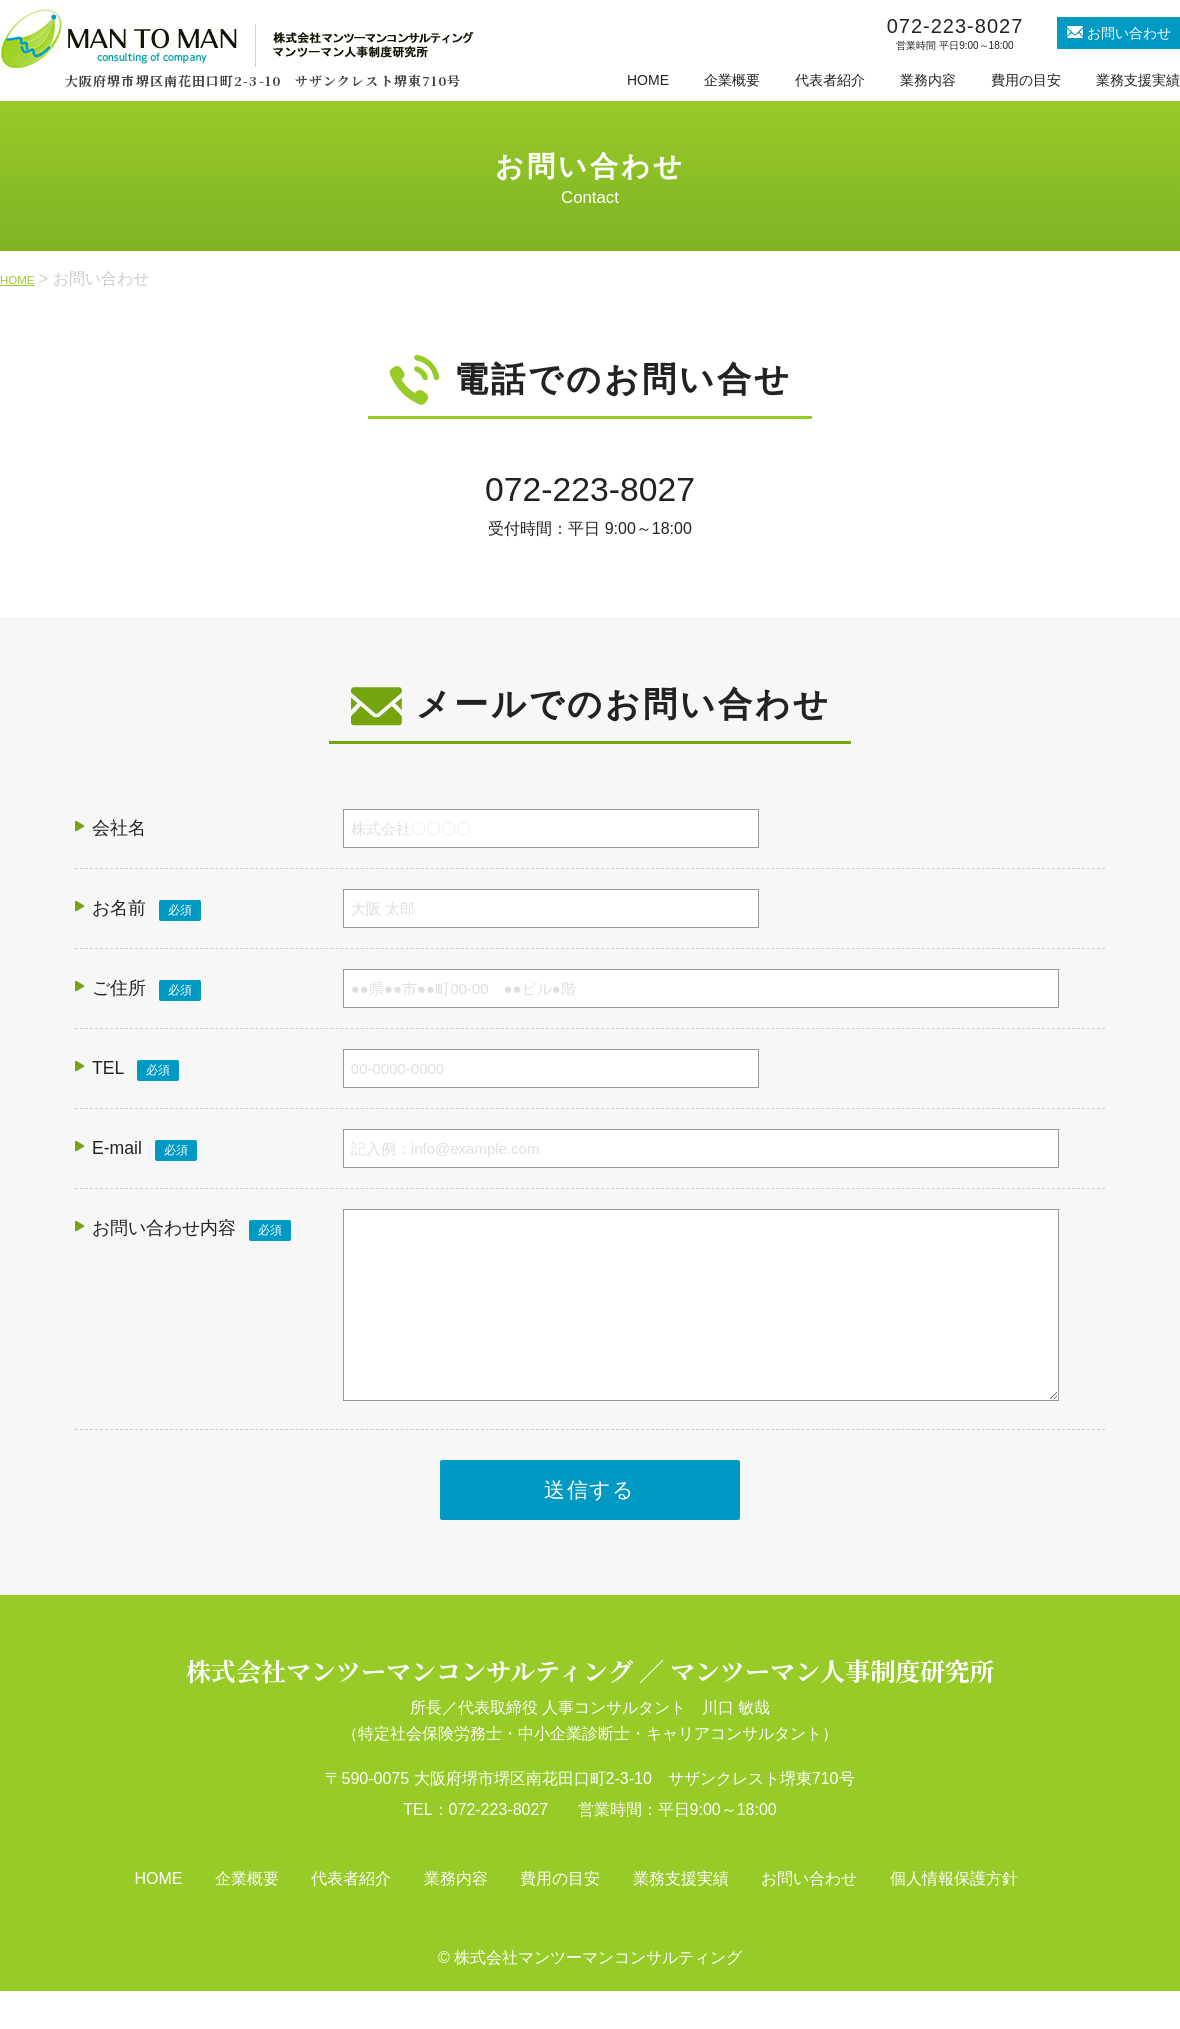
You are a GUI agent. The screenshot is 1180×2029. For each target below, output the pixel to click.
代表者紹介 (830, 80)
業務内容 (928, 80)
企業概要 (732, 80)
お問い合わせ (809, 1917)
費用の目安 (1026, 80)
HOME (648, 80)
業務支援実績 (1138, 80)
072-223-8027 (589, 493)
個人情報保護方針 (954, 1917)
